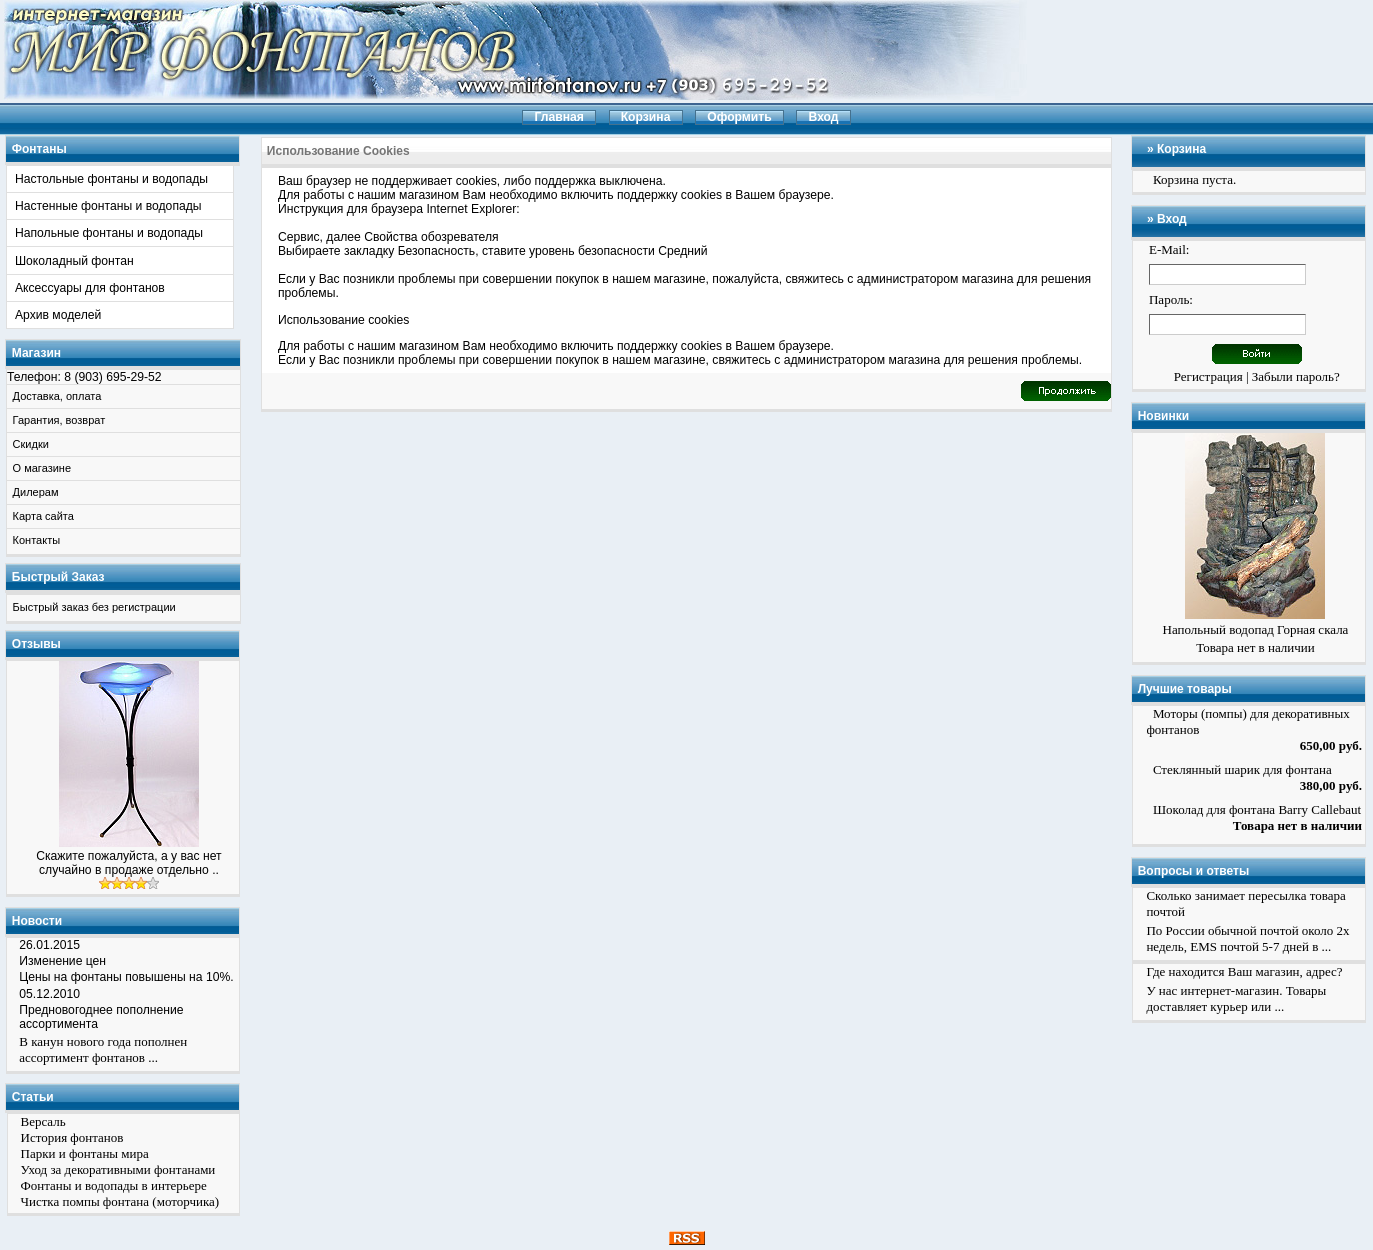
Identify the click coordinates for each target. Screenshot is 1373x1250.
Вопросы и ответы (1193, 871)
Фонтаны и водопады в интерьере (114, 1185)
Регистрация (1208, 376)
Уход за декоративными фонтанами (118, 1169)
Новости (37, 921)
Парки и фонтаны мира (85, 1153)
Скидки (31, 444)
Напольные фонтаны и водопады (109, 233)
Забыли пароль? (1296, 376)
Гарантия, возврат (59, 420)
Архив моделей (58, 315)
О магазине (42, 468)
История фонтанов (72, 1137)
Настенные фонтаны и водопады (108, 206)
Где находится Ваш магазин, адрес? (1244, 971)
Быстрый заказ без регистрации (94, 607)
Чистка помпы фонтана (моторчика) (120, 1201)
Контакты (37, 540)
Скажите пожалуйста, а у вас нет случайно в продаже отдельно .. (128, 863)
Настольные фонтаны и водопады (111, 179)
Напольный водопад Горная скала (1256, 629)
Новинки (1163, 416)
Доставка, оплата (57, 396)
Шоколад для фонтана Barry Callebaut (1257, 809)
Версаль (43, 1121)
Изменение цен (62, 961)
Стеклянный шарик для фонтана (1242, 769)
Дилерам (36, 492)
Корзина (1181, 149)
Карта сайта (43, 516)
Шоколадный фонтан (74, 261)
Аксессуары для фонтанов (90, 288)
